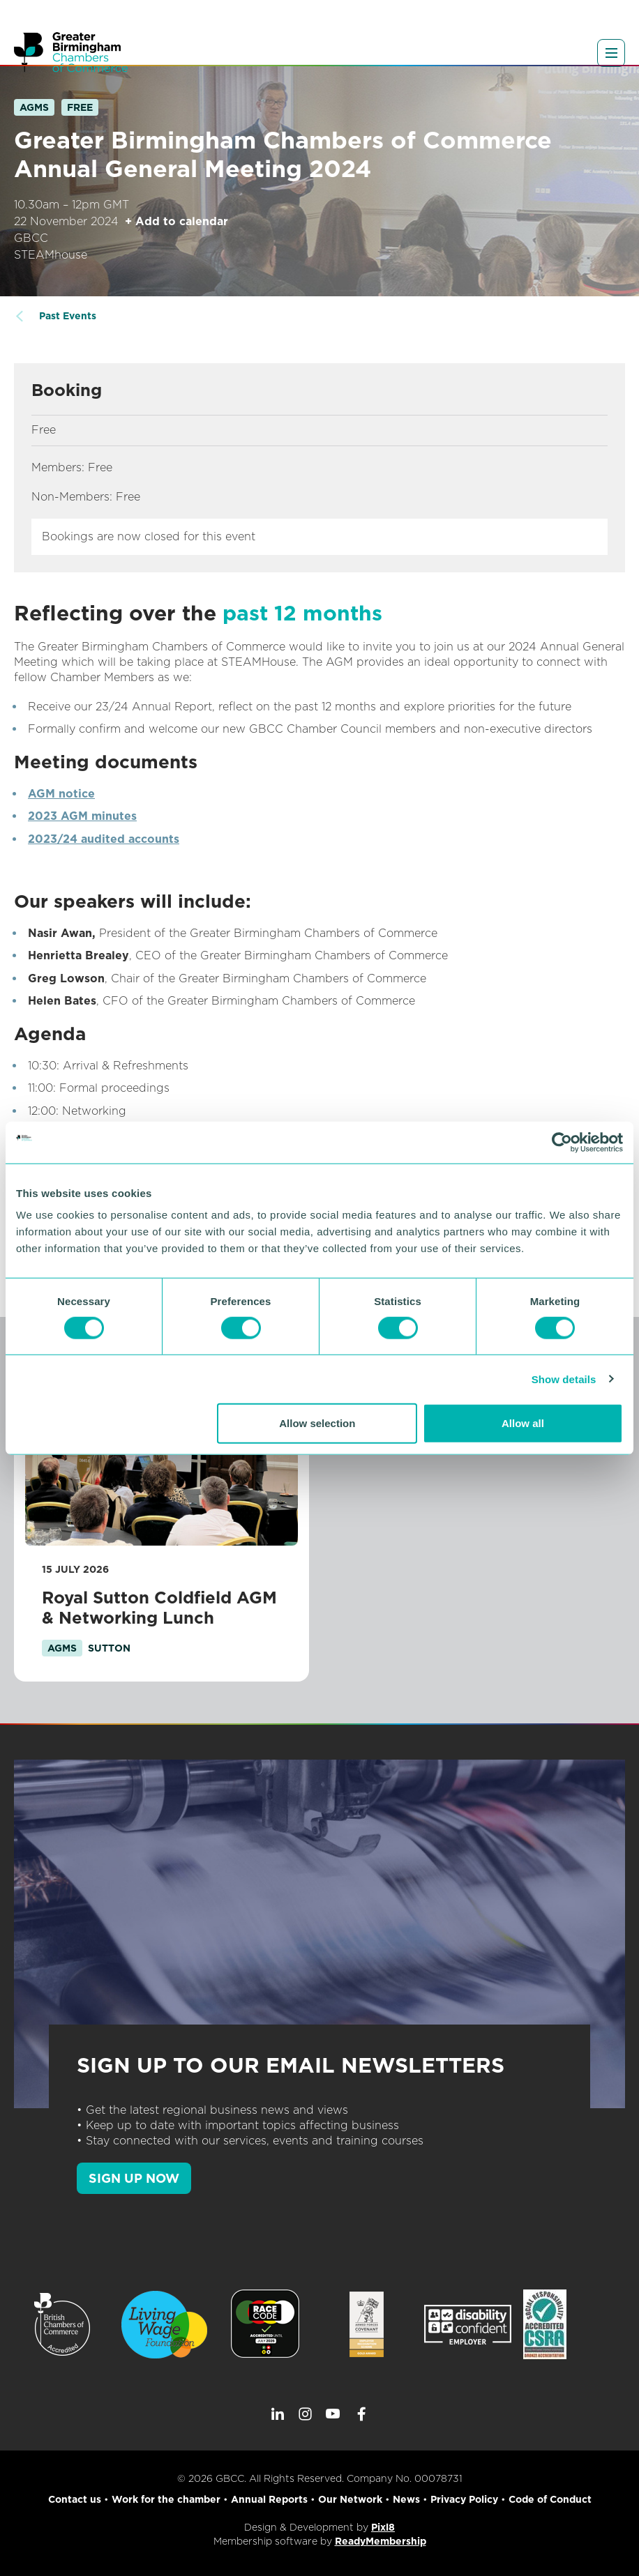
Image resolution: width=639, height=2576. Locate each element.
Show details (564, 1379)
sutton (109, 1648)
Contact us (74, 2499)
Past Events (67, 315)
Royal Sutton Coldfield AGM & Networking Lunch (159, 1607)
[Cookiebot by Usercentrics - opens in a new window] (562, 1141)
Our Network (350, 2499)
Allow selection (317, 1423)
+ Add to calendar (176, 221)
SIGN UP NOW (134, 2178)
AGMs (34, 107)
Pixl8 (383, 2527)
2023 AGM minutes (82, 816)
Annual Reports (269, 2499)
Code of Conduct (550, 2499)
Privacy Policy (464, 2499)
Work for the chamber (166, 2499)
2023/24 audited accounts (103, 839)
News (406, 2499)
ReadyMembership (380, 2541)
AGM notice (61, 793)
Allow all (523, 1423)
